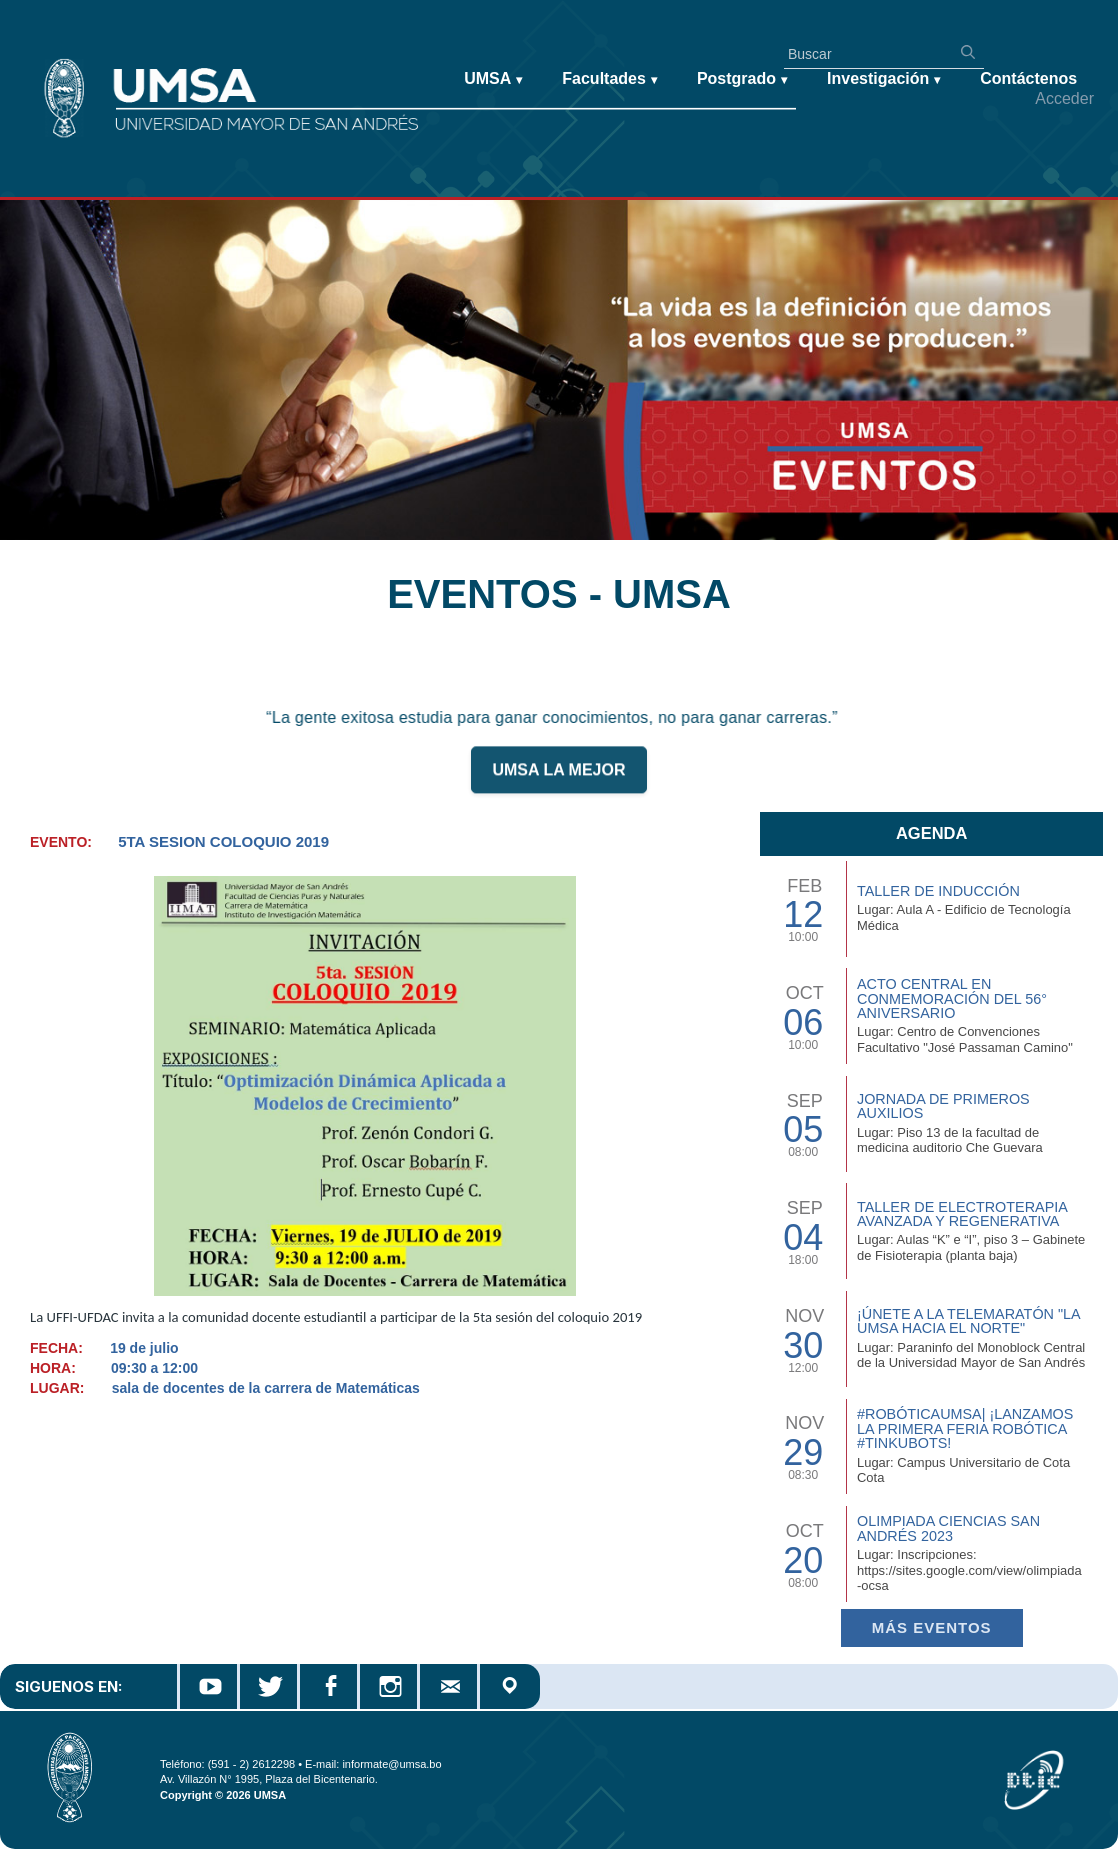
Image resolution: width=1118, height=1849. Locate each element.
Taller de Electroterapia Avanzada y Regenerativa (962, 1214)
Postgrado (742, 79)
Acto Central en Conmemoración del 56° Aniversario (952, 998)
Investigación (883, 79)
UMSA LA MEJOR (558, 777)
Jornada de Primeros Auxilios (943, 1106)
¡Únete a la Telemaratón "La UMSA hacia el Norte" (968, 1321)
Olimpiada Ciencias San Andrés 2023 (948, 1528)
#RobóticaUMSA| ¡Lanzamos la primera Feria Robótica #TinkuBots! (965, 1428)
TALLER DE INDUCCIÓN (938, 891)
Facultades (609, 79)
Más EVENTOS (932, 1627)
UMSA (493, 79)
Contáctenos (1028, 78)
